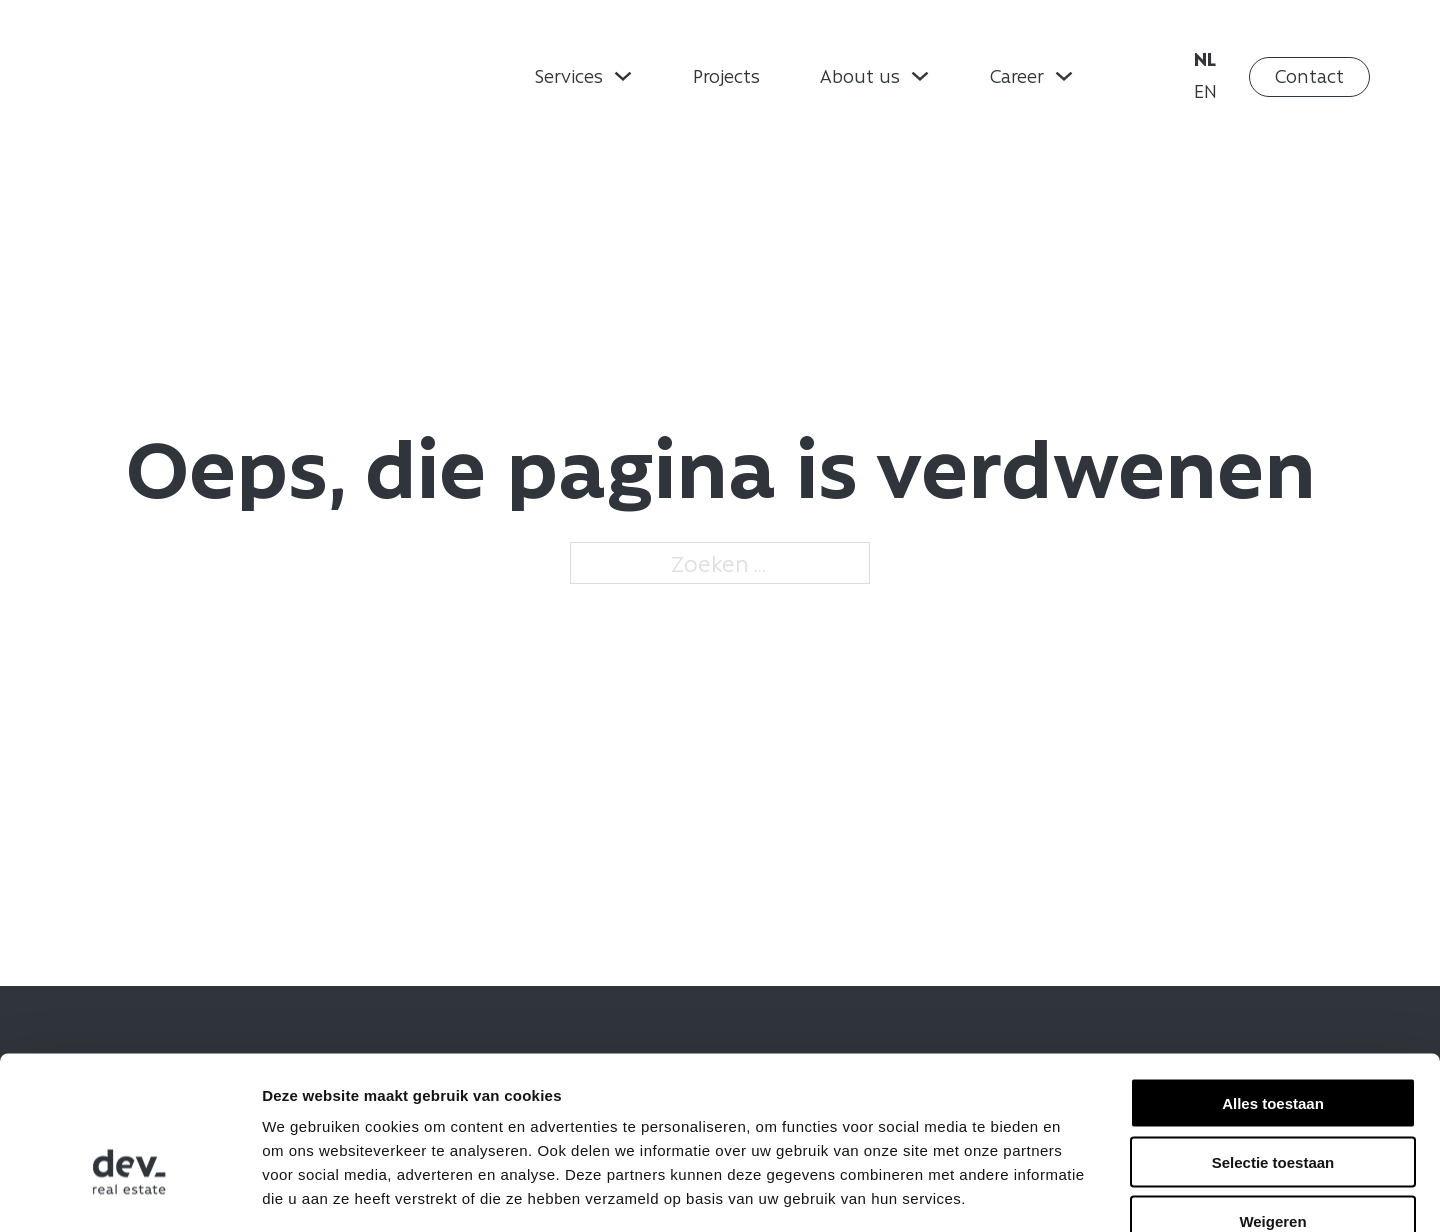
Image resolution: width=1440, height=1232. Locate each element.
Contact (1309, 76)
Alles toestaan (1273, 986)
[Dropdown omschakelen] (623, 76)
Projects (726, 76)
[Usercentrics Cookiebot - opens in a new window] (129, 1193)
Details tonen (1080, 1192)
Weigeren (1272, 1104)
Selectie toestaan (1273, 1045)
